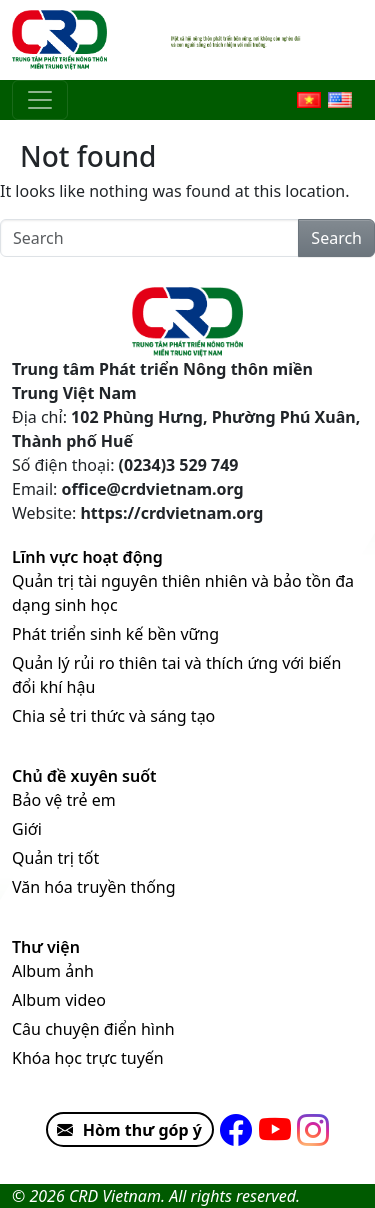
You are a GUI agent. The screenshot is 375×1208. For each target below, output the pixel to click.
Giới (27, 829)
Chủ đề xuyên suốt (84, 776)
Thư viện (46, 947)
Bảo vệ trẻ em (64, 800)
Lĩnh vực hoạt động (87, 557)
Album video (59, 1000)
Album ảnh (53, 971)
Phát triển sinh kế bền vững (115, 634)
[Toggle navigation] (40, 100)
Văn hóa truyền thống (94, 887)
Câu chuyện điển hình (93, 1029)
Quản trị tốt (55, 858)
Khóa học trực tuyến (88, 1058)
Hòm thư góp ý (125, 1130)
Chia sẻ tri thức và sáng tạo (113, 716)
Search (336, 238)
